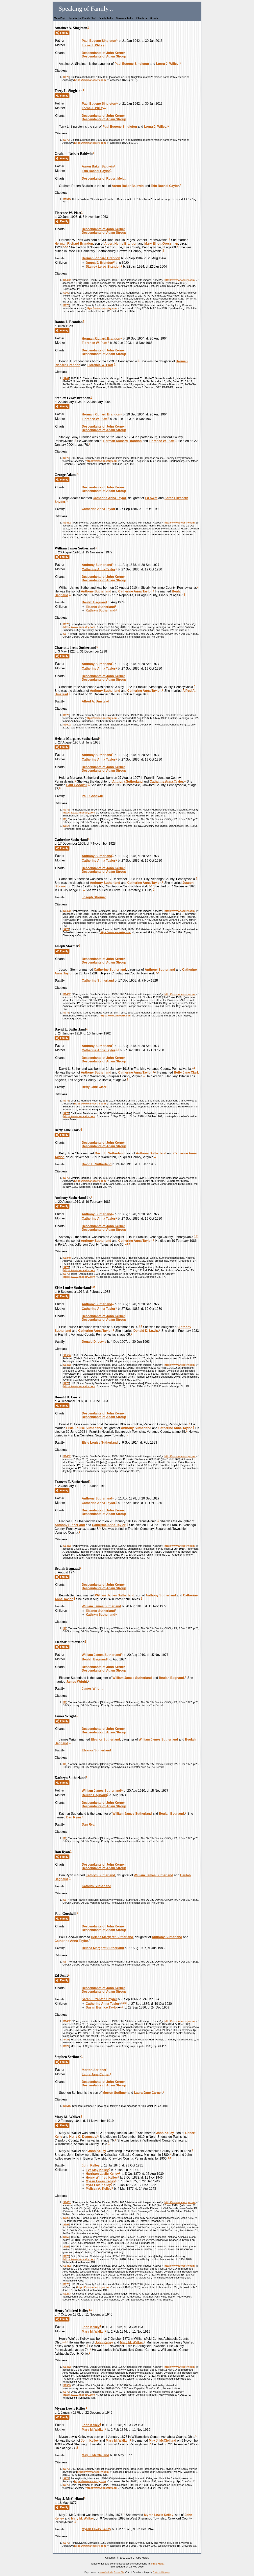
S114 (66, 825)
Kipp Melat (157, 2563)
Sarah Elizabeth (99, 1999)
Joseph (94, 897)
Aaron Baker (98, 166)
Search (154, 17)
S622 (66, 2046)
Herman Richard (74, 243)
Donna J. (99, 262)
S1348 (67, 1257)
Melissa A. (98, 2188)
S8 (64, 633)
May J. (162, 2440)
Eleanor (100, 606)
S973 (66, 77)
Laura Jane (96, 2074)
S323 (66, 2217)
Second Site (119, 2572)
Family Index (106, 17)
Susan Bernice (102, 2007)
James (76, 1681)
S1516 (67, 2105)
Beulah (94, 602)
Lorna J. (93, 45)
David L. (110, 1153)
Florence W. (94, 342)
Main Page (60, 17)
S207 (66, 2246)
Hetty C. (82, 2136)
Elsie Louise (84, 1428)
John (165, 2133)
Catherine (110, 969)
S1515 (67, 199)
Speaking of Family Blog (82, 17)
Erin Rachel (96, 171)
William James (114, 1595)
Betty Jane (186, 1072)
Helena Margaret (112, 1937)
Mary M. (93, 2331)
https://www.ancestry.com (90, 79)
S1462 (67, 279)
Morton (94, 2070)
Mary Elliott (161, 243)
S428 (66, 2039)
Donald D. (145, 1330)
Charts (140, 17)
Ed (151, 498)
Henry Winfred (102, 2177)
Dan (73, 1817)
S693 (66, 2224)
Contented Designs (161, 2572)
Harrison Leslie (102, 2173)
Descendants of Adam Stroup (104, 56)
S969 (66, 292)
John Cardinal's (106, 2572)
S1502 (67, 724)
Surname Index (124, 17)
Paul (76, 785)
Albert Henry (120, 243)
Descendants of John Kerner (103, 53)
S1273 (67, 2293)
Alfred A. (95, 701)
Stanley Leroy (103, 266)
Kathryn (100, 610)
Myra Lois (98, 2185)
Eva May (97, 2170)
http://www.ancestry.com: (180, 279)
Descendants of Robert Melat (103, 178)
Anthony (97, 564)
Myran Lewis (100, 2181)
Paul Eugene (99, 40)
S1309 (67, 2385)
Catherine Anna (109, 498)
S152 (66, 2236)
